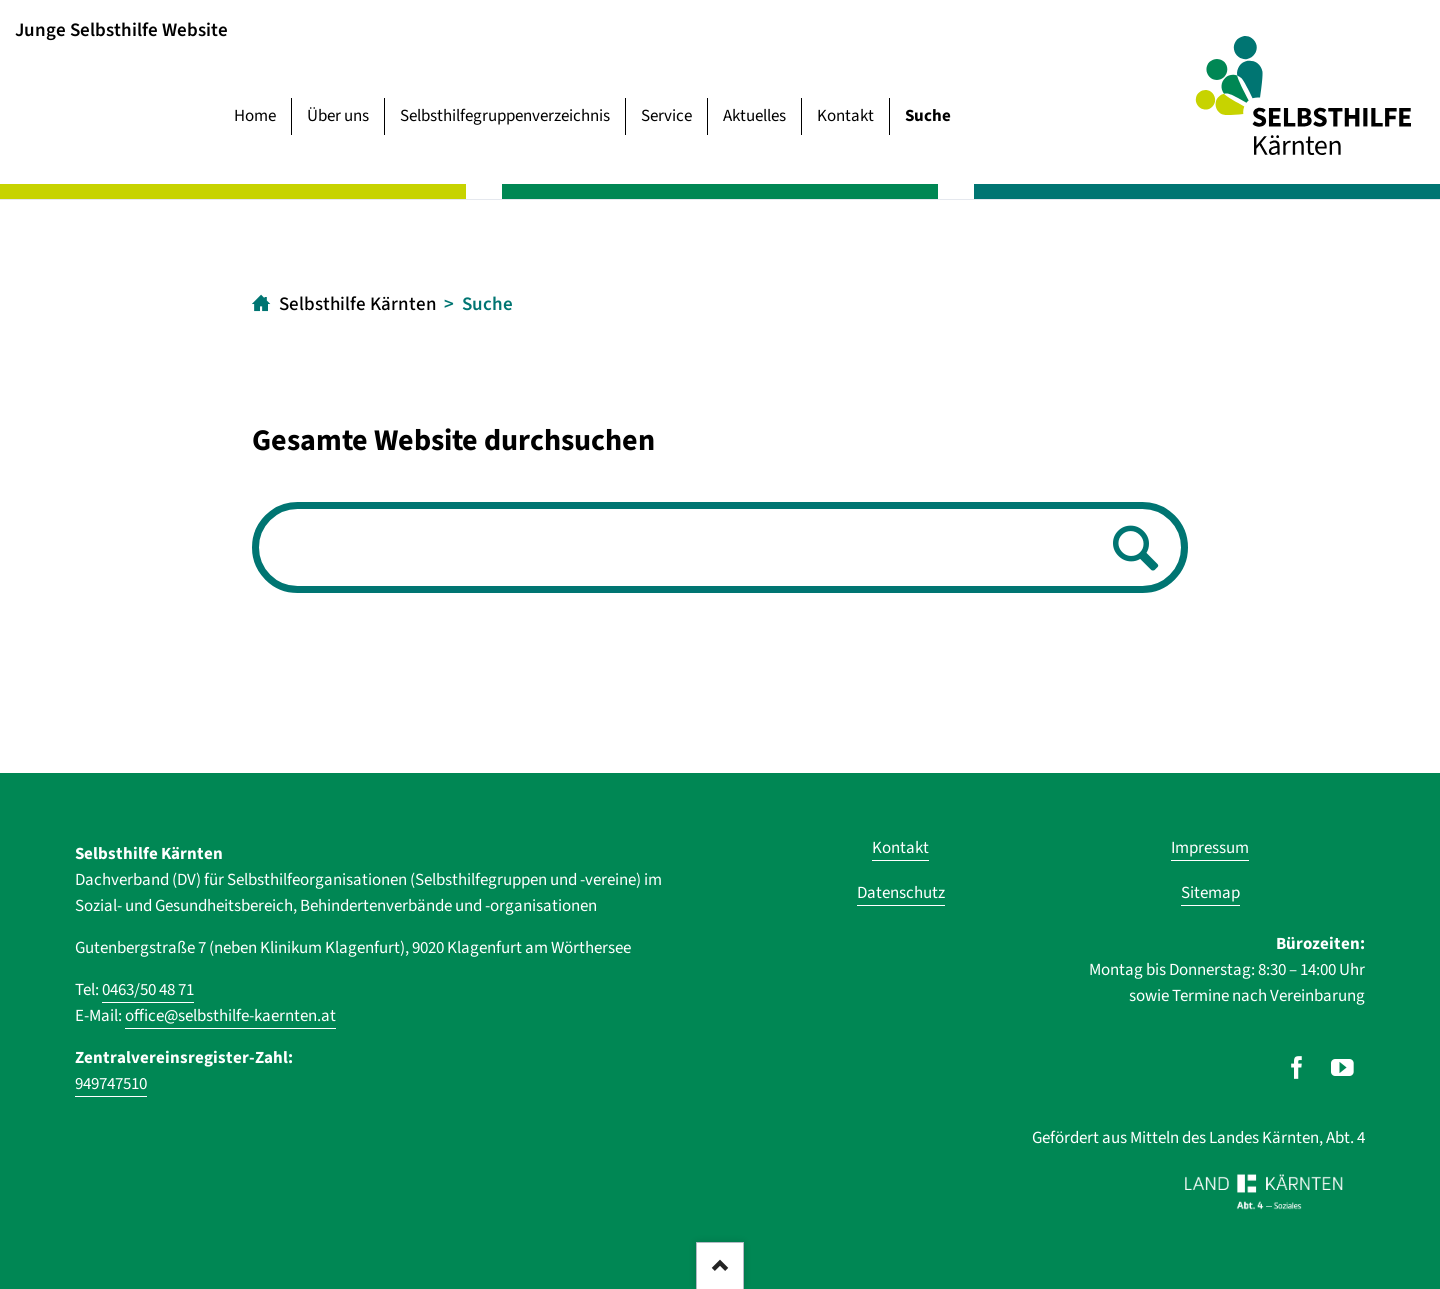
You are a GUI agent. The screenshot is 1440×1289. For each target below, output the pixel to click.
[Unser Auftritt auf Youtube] (1342, 1068)
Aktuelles (754, 116)
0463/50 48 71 (148, 990)
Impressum (1210, 848)
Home (255, 116)
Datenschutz (901, 893)
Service (666, 116)
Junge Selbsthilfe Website (121, 29)
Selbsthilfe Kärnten (358, 304)
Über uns (338, 116)
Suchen (1130, 549)
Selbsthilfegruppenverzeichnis (505, 116)
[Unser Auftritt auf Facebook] (1296, 1068)
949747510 (111, 1084)
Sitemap (1210, 893)
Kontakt (845, 116)
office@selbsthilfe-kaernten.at (230, 1016)
